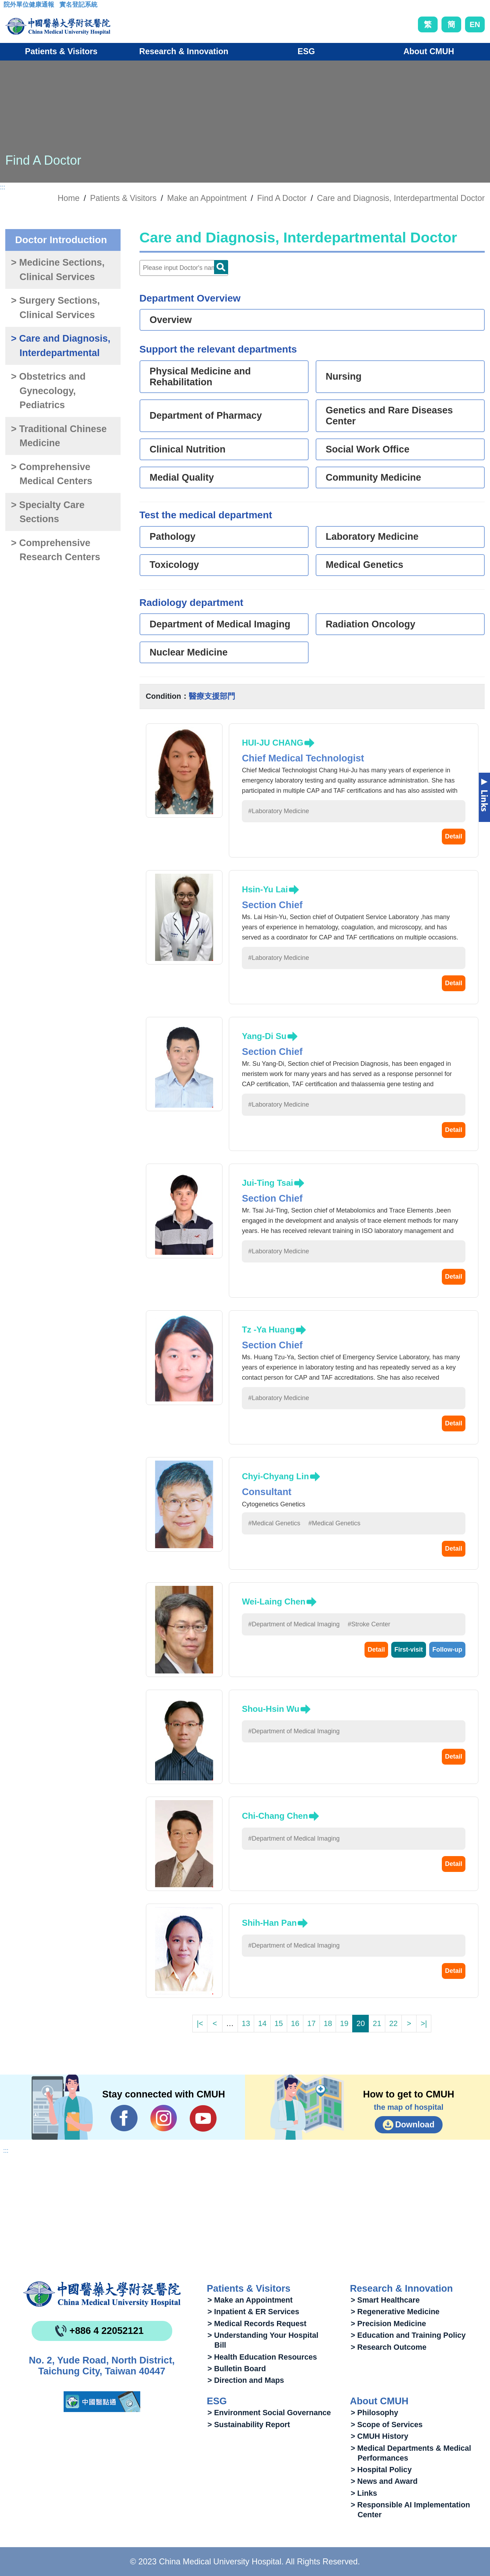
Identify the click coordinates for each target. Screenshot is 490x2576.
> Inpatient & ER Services (253, 2311)
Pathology (173, 536)
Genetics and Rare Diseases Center (389, 415)
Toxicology (174, 564)
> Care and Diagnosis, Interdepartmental (60, 345)
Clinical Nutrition (188, 449)
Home (68, 198)
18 (328, 2023)
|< (200, 2023)
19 (344, 2023)
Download (414, 2124)
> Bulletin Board (236, 2368)
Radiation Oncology (370, 624)
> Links (364, 2493)
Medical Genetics (365, 564)
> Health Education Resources (262, 2357)
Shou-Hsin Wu (270, 1709)
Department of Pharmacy (206, 415)
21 (377, 2023)
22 (393, 2023)
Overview (171, 320)
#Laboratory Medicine (278, 811)
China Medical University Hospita (102, 2294)
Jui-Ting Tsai (267, 1183)
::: (9, 6)
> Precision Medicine (388, 2323)
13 (246, 2023)
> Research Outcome (388, 2347)
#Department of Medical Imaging (294, 1624)
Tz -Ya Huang (268, 1329)
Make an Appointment (206, 198)
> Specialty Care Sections (47, 512)
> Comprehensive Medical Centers (51, 474)
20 (360, 2023)
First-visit (408, 1649)
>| (424, 2023)
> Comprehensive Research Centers (55, 550)
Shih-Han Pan (269, 1923)
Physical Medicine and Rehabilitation (200, 376)
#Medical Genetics (274, 1523)
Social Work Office (368, 449)
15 (279, 2023)
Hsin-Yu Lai (265, 889)
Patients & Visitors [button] (61, 51)
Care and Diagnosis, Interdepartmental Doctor (401, 198)
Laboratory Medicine (372, 536)
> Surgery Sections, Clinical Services (55, 307)
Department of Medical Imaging (220, 624)
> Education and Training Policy (408, 2335)
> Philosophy (374, 2412)
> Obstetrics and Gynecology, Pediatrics (48, 390)
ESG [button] (306, 51)
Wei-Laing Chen (273, 1601)
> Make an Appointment (249, 2300)
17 (311, 2023)
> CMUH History (379, 2436)
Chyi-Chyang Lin (275, 1476)
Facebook (124, 2118)
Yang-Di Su (264, 1036)
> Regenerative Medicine (395, 2311)
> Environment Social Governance (269, 2412)
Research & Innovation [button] (183, 51)
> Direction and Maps (245, 2380)
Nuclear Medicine (189, 652)
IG (163, 2118)
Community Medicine (373, 477)
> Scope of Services (387, 2424)
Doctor (221, 267)
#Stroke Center (369, 1624)
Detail (453, 836)
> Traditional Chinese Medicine (59, 436)
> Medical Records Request (256, 2323)
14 (262, 2023)
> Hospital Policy (381, 2469)
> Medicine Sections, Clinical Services (57, 269)
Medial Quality (182, 477)
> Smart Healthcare (385, 2300)
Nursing (344, 376)
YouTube (203, 2118)
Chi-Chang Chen (275, 1816)
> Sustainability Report (248, 2424)
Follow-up (447, 1649)
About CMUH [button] (429, 51)
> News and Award (384, 2481)
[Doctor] (184, 268)
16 (295, 2023)
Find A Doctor (282, 198)
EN (475, 24)
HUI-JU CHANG (272, 742)
